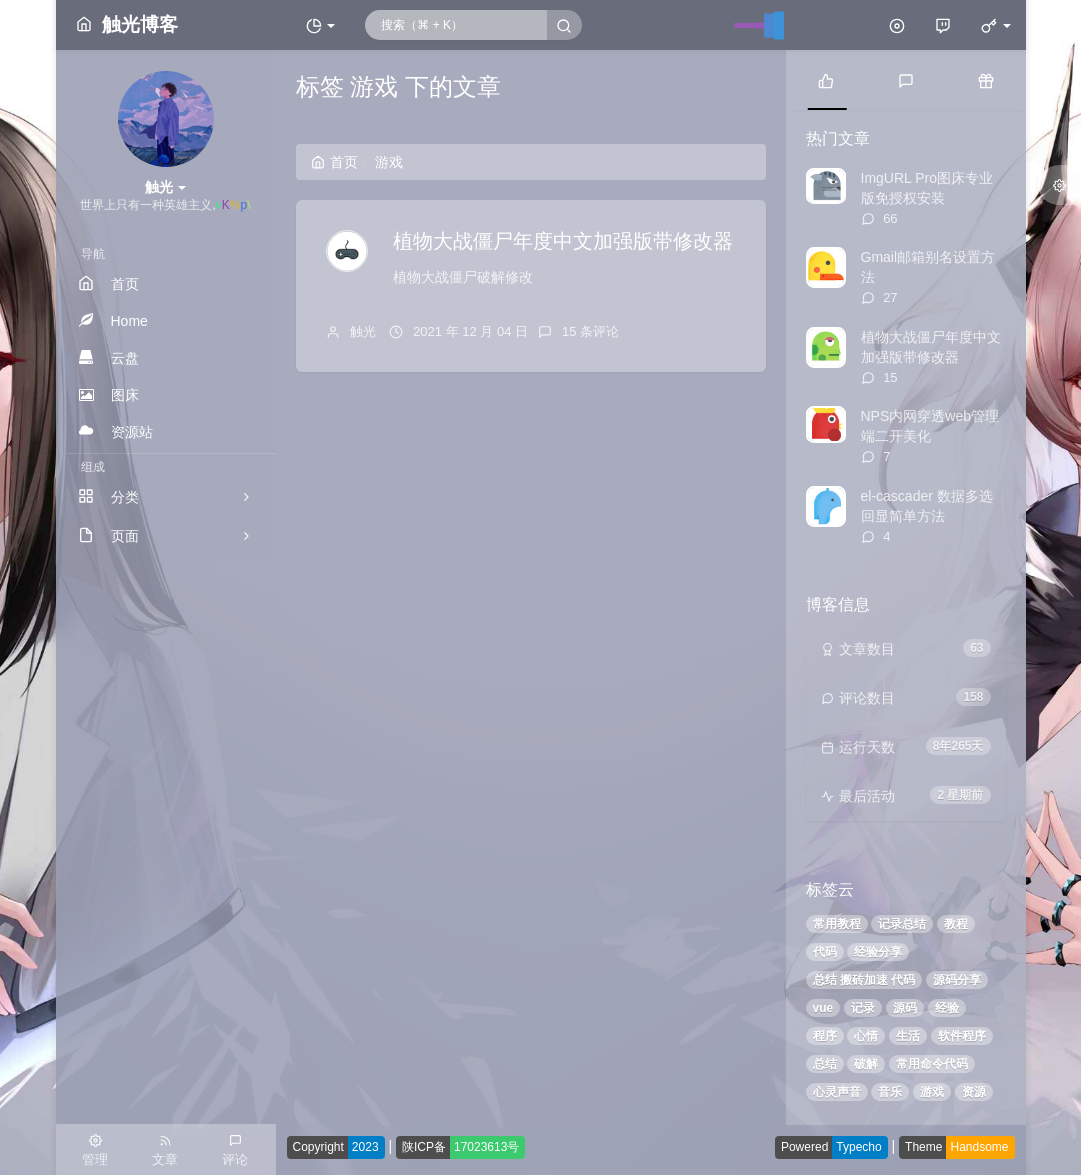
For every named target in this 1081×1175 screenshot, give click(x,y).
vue (823, 1008)
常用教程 (837, 924)
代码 (825, 952)
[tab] (826, 80)
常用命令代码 (932, 1064)
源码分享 (957, 980)
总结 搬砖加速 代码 (864, 980)
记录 (863, 1008)
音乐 (890, 1092)
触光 (363, 331)
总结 (825, 1064)
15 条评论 (590, 331)
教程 (956, 924)
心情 (866, 1036)
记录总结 (902, 924)
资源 (974, 1092)
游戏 (932, 1092)
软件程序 (962, 1036)
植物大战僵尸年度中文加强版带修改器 (563, 241)
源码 (905, 1008)
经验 (947, 1008)
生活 (908, 1036)
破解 (866, 1064)
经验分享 (878, 952)
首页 (334, 162)
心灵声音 (837, 1092)
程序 (825, 1036)
